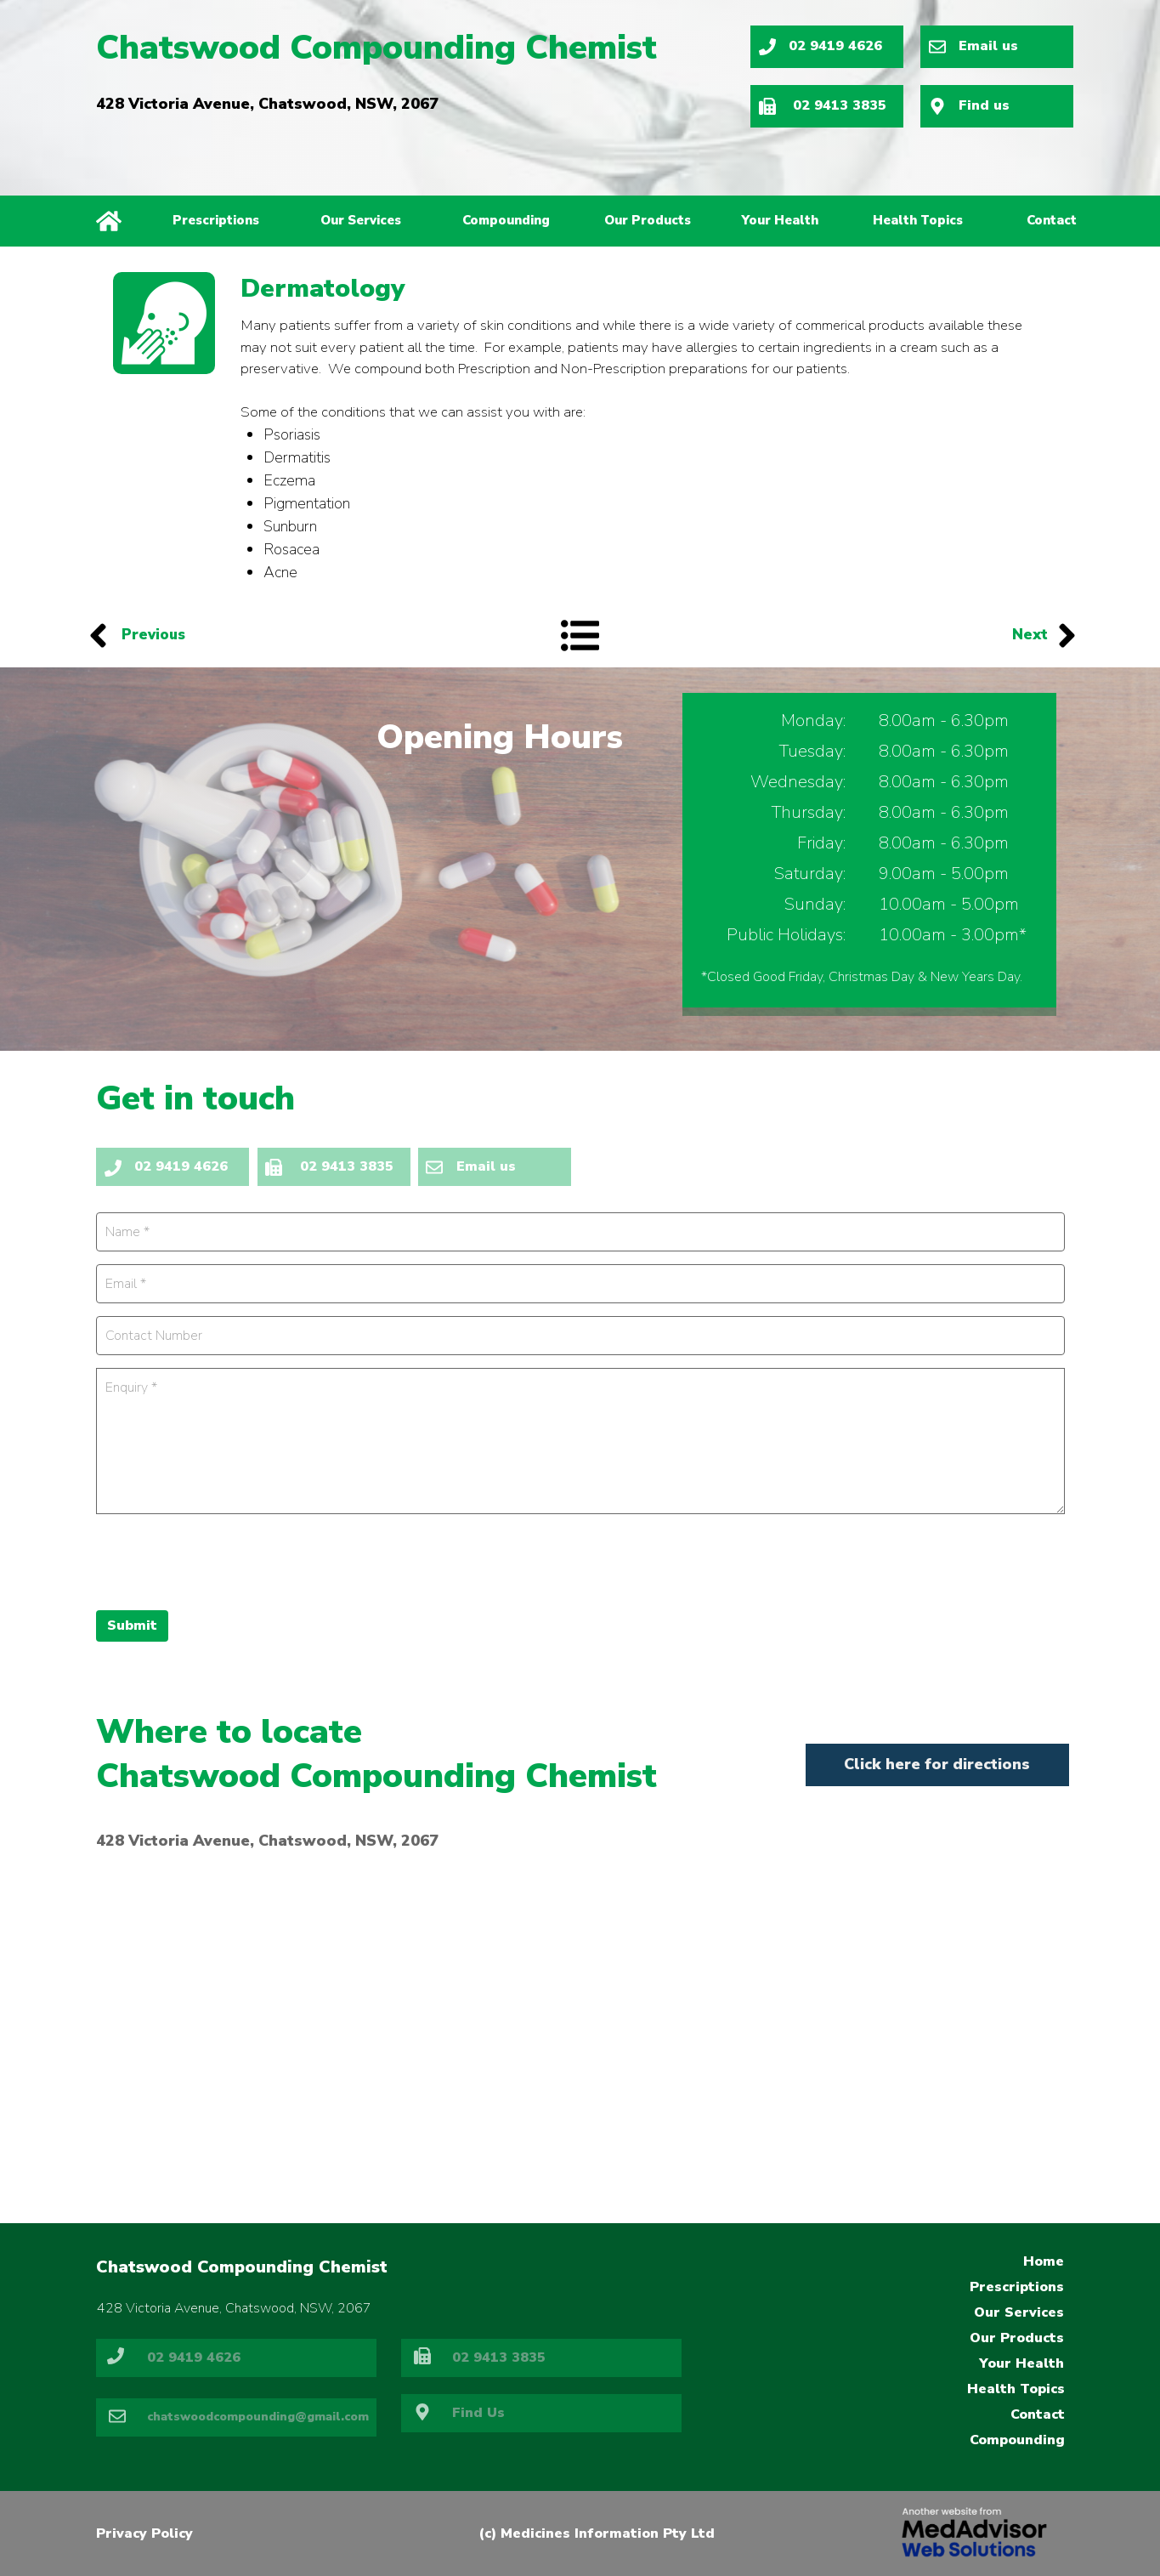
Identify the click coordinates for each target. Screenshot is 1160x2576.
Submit (132, 1625)
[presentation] (225, 1560)
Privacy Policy (144, 2533)
